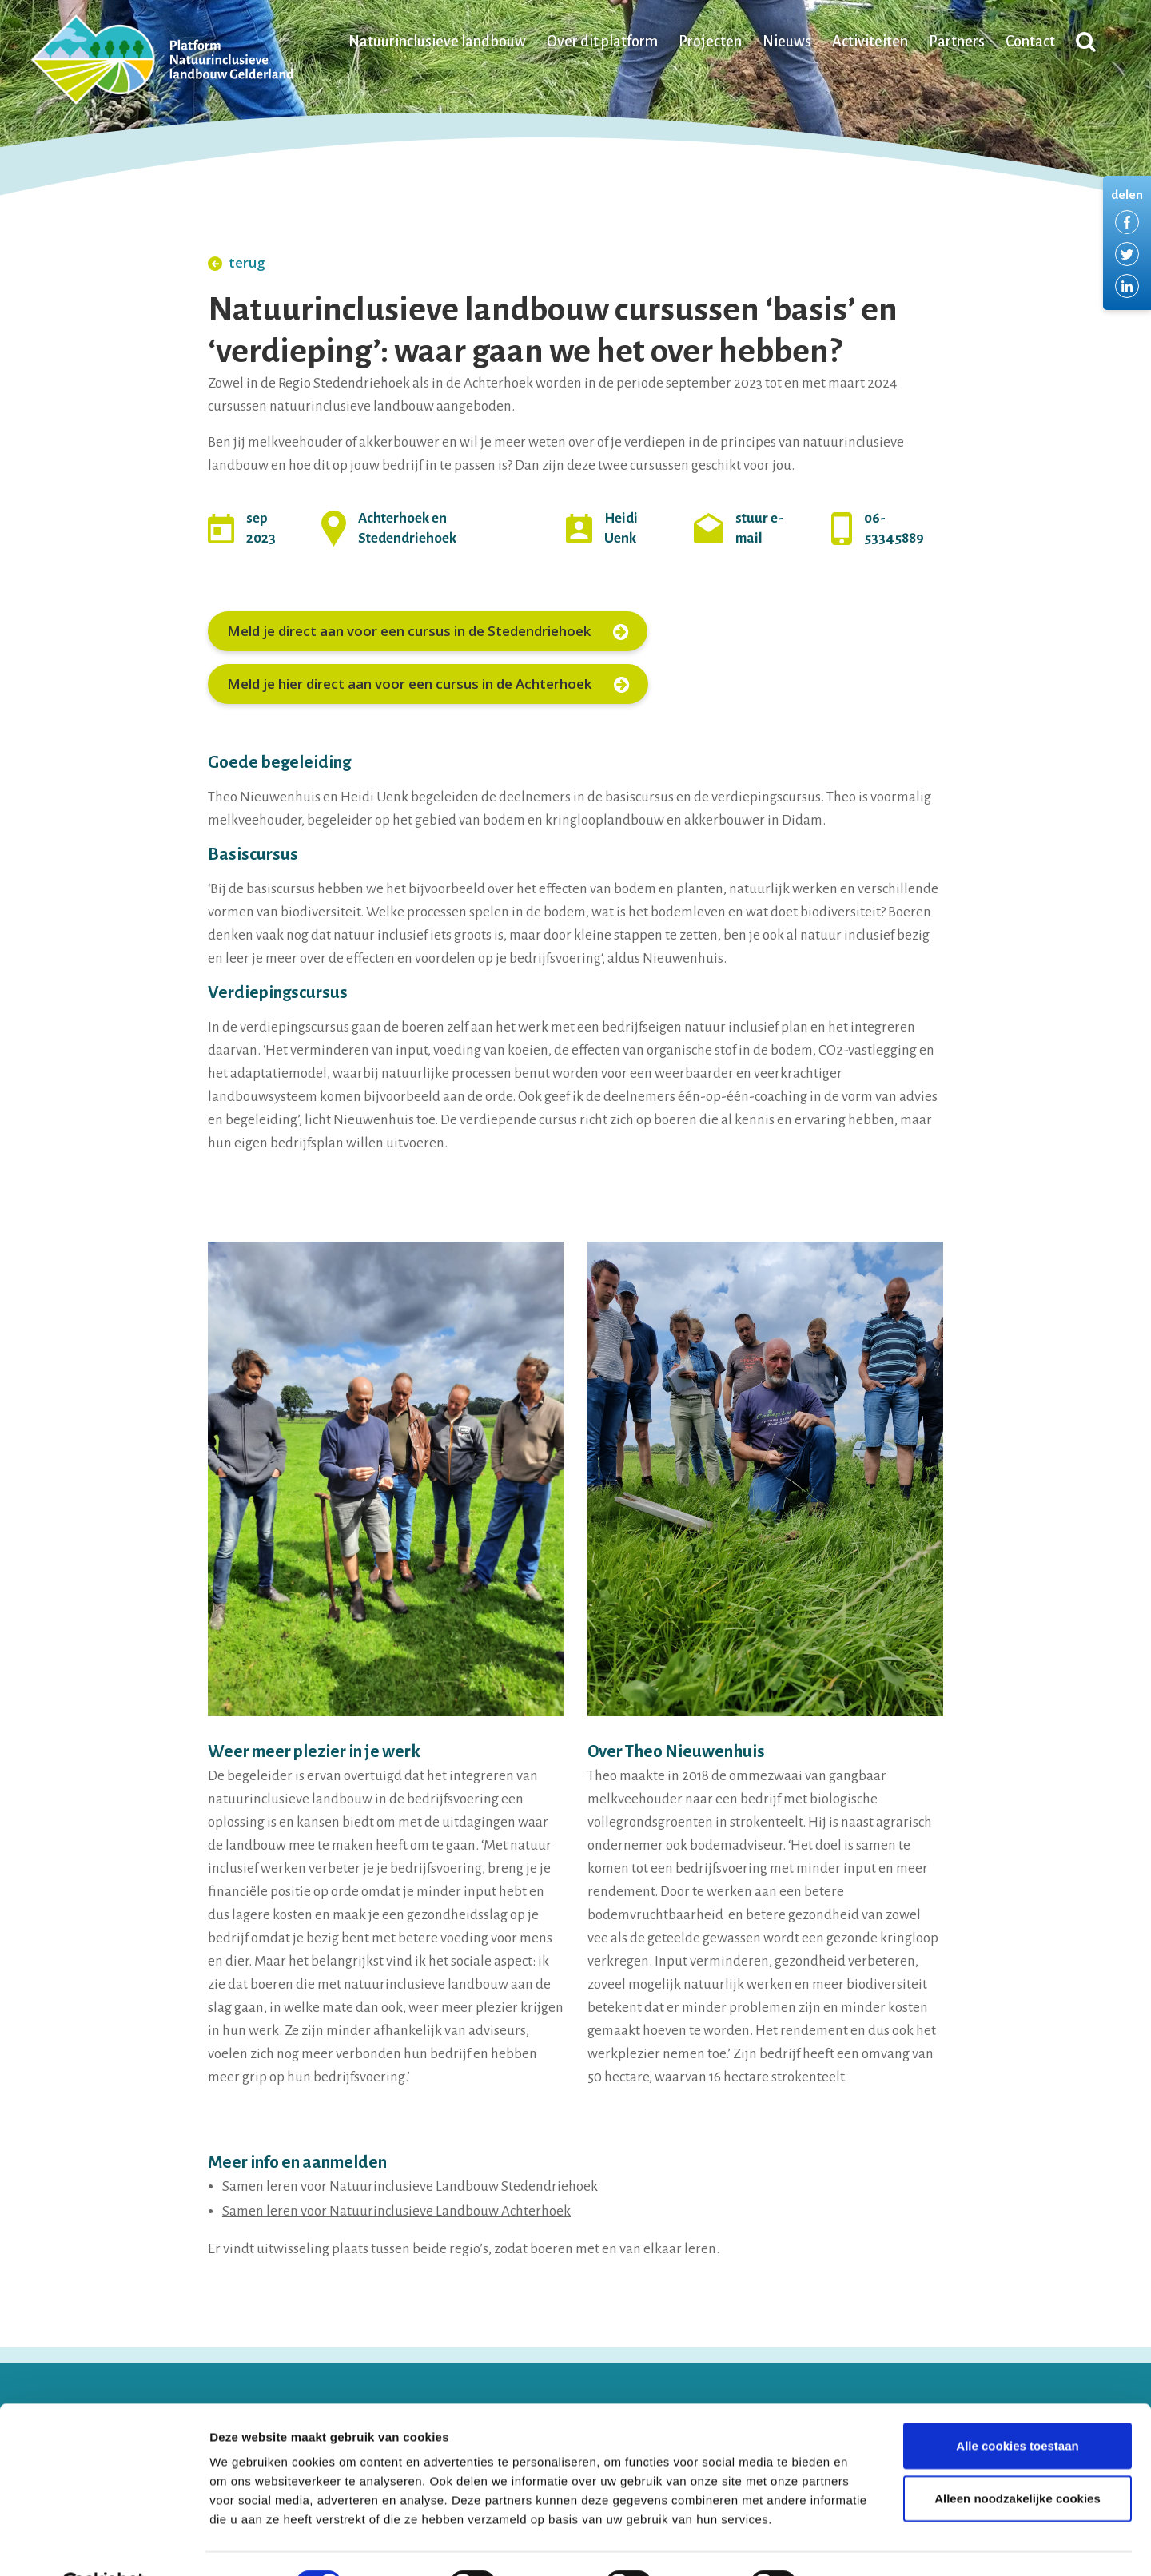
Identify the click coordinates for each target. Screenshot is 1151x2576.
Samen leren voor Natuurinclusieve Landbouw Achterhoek (396, 2211)
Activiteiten (870, 43)
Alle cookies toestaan (1017, 2406)
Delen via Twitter (1127, 254)
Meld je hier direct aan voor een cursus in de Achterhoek (428, 683)
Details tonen (864, 2544)
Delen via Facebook (1127, 222)
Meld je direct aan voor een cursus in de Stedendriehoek (427, 631)
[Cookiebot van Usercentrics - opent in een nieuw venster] (103, 2545)
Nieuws (787, 43)
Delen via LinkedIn (1127, 286)
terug (236, 262)
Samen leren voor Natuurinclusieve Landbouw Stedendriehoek (410, 2186)
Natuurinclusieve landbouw (437, 43)
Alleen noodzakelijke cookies (1017, 2459)
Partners (957, 43)
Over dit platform (602, 43)
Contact (1030, 43)
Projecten (710, 43)
